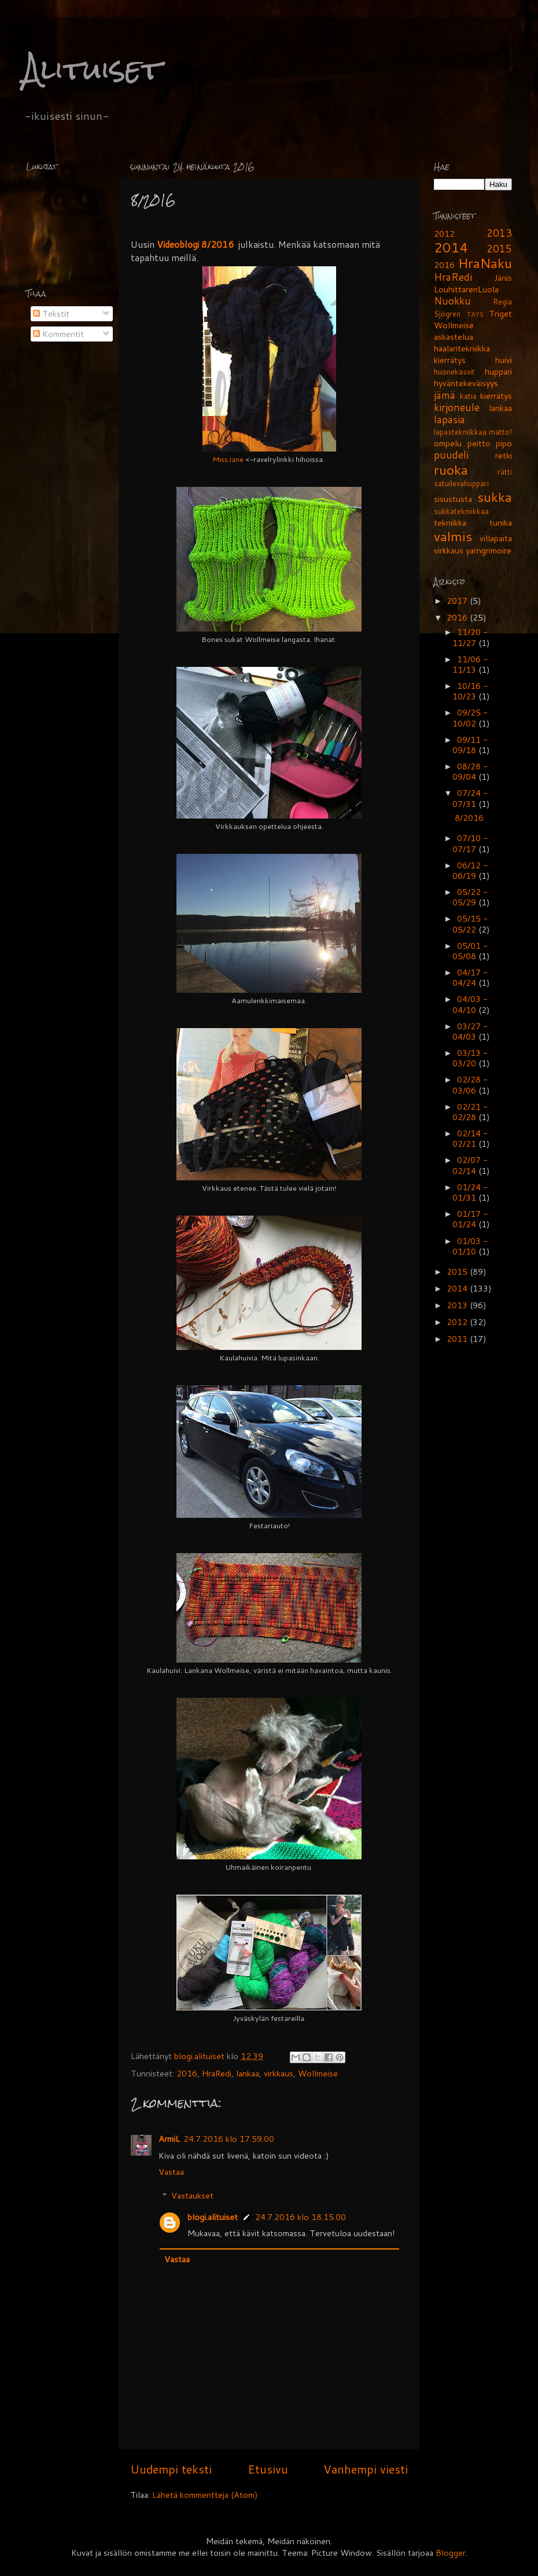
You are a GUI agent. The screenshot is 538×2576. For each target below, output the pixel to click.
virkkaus (278, 2073)
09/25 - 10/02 (470, 717)
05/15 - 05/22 (470, 923)
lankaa (247, 2073)
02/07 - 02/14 (470, 1165)
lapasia (449, 419)
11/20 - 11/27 (470, 637)
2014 (451, 247)
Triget (500, 313)
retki (503, 455)
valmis (453, 536)
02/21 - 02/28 (470, 1111)
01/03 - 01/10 (470, 1246)
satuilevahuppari (461, 483)
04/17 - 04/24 (470, 977)
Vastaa (171, 2172)
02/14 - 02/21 (470, 1138)
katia (468, 396)
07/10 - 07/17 (470, 843)
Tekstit (51, 313)
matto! (500, 432)
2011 (458, 1339)
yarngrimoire (488, 550)
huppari (498, 371)
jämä (444, 395)
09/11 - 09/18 (470, 744)
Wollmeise (318, 2073)
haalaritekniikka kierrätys (462, 354)
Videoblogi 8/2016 (195, 244)
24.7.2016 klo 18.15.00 (300, 2217)
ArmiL (169, 2139)
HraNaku (485, 263)
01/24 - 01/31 (470, 1192)
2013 (499, 233)
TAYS (475, 314)
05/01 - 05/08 (470, 951)
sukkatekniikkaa (461, 511)
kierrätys (496, 396)
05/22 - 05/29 (470, 897)
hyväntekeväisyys (466, 383)
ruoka (451, 469)
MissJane (228, 459)
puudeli (451, 454)
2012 (444, 233)
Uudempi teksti (171, 2469)
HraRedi (216, 2073)
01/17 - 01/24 (470, 1219)
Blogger (451, 2552)
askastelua (453, 337)
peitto (479, 443)
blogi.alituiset (200, 2056)
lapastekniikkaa (460, 432)
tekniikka (450, 522)
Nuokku (452, 300)
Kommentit (58, 334)
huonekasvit (454, 371)
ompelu (448, 443)
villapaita (496, 538)
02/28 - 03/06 (470, 1084)
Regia (502, 301)
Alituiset (92, 69)
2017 (458, 601)
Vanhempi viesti (365, 2469)
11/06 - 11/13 (470, 664)
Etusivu (268, 2469)
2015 (499, 248)
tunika (500, 522)
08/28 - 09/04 (470, 771)
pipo (504, 443)
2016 (186, 2073)
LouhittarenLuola (466, 289)
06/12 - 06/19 (470, 870)
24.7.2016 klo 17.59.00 (228, 2139)
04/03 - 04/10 (470, 1004)
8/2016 (469, 818)
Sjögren (447, 314)
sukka (494, 496)
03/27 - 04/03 (470, 1031)
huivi (503, 360)
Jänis (503, 277)
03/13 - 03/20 (470, 1058)
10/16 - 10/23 (470, 691)
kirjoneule (457, 407)
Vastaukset (192, 2195)
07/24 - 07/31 (470, 798)
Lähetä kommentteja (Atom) (205, 2495)
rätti (505, 472)
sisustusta (453, 499)
